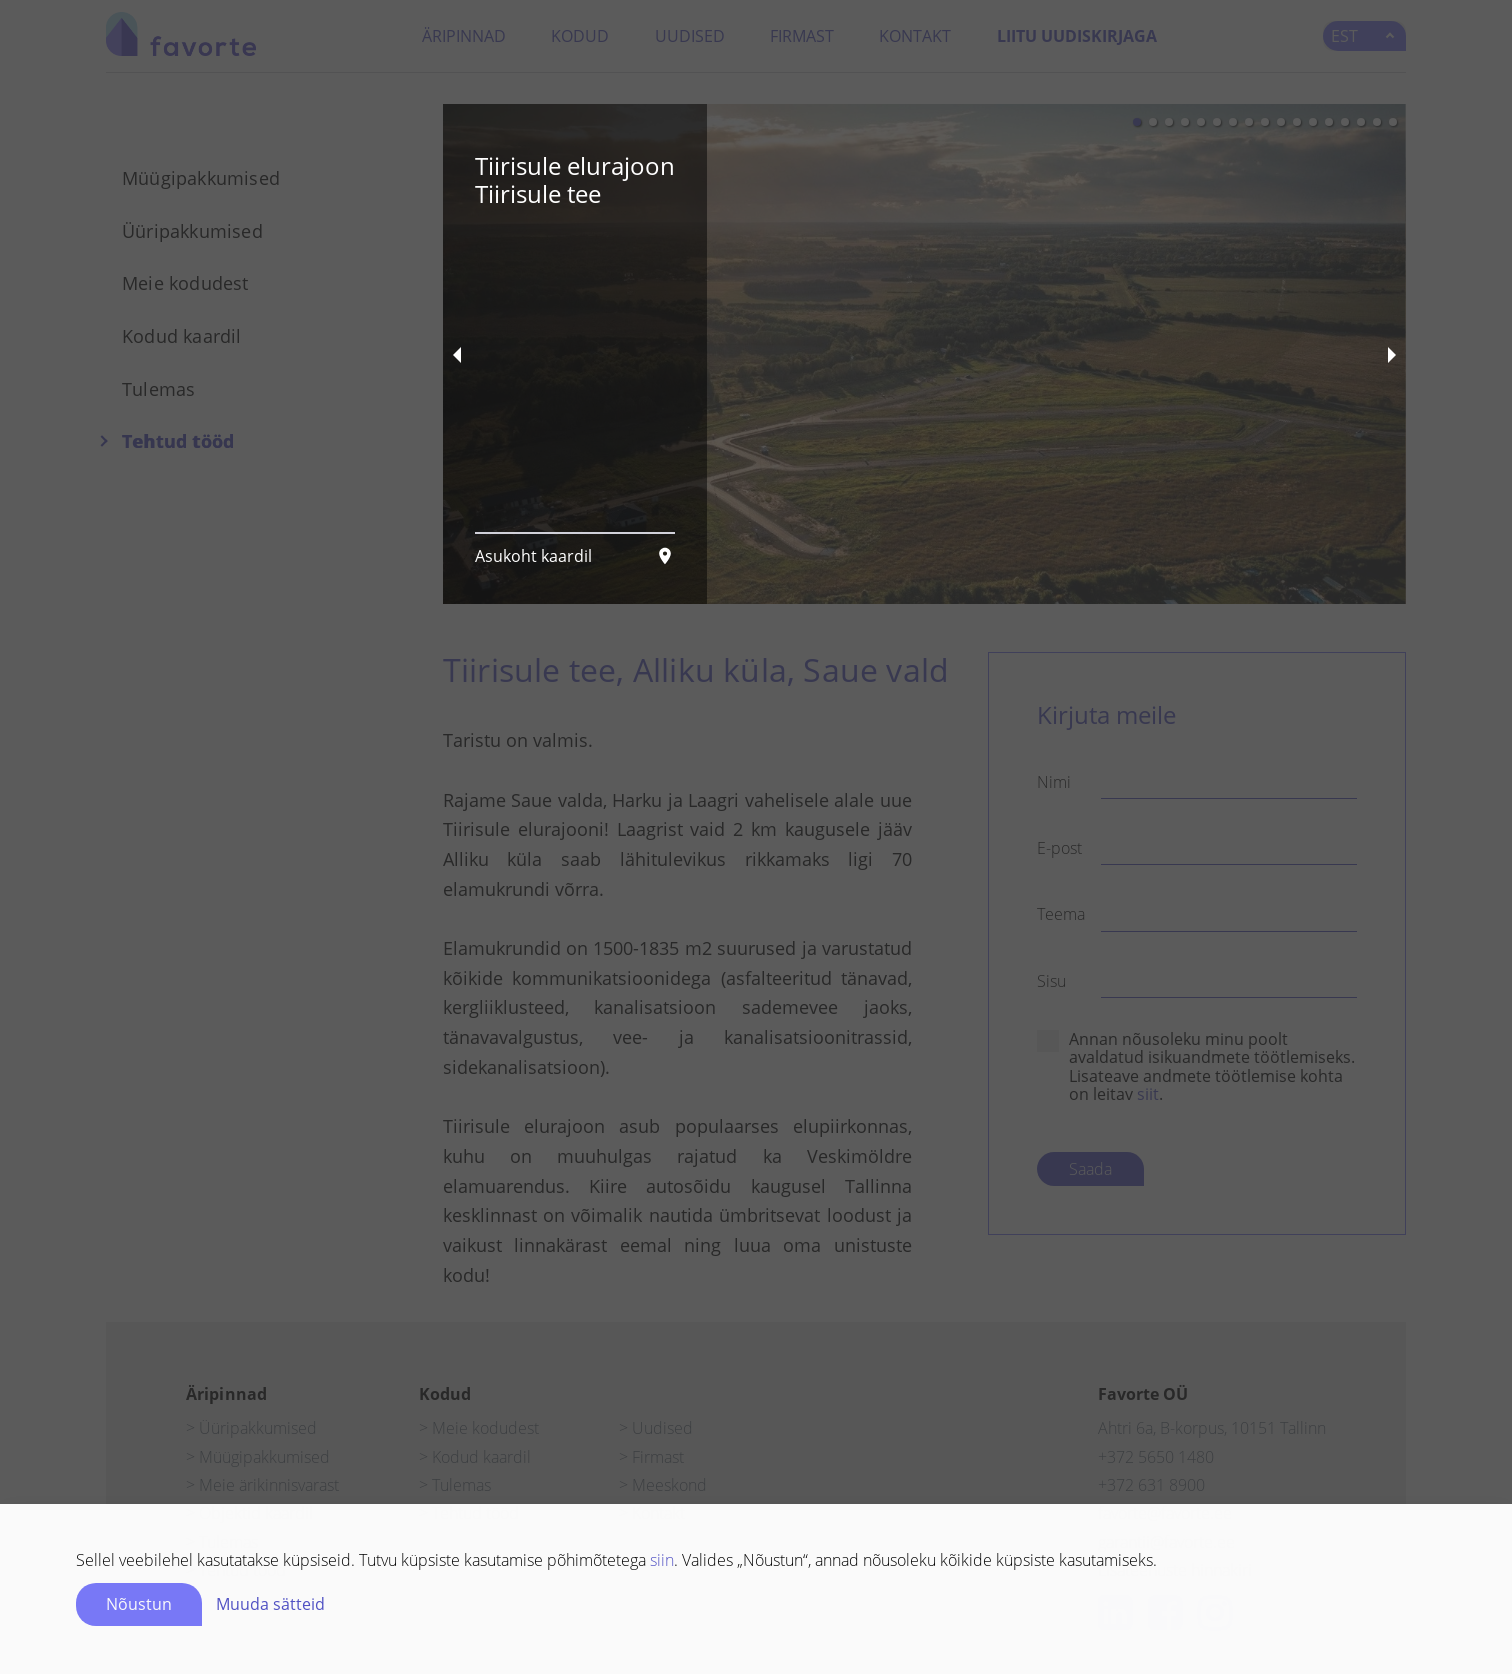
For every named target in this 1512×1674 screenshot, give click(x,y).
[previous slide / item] (457, 354)
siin (662, 1560)
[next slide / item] (1392, 354)
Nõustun (139, 1604)
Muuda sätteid (270, 1604)
